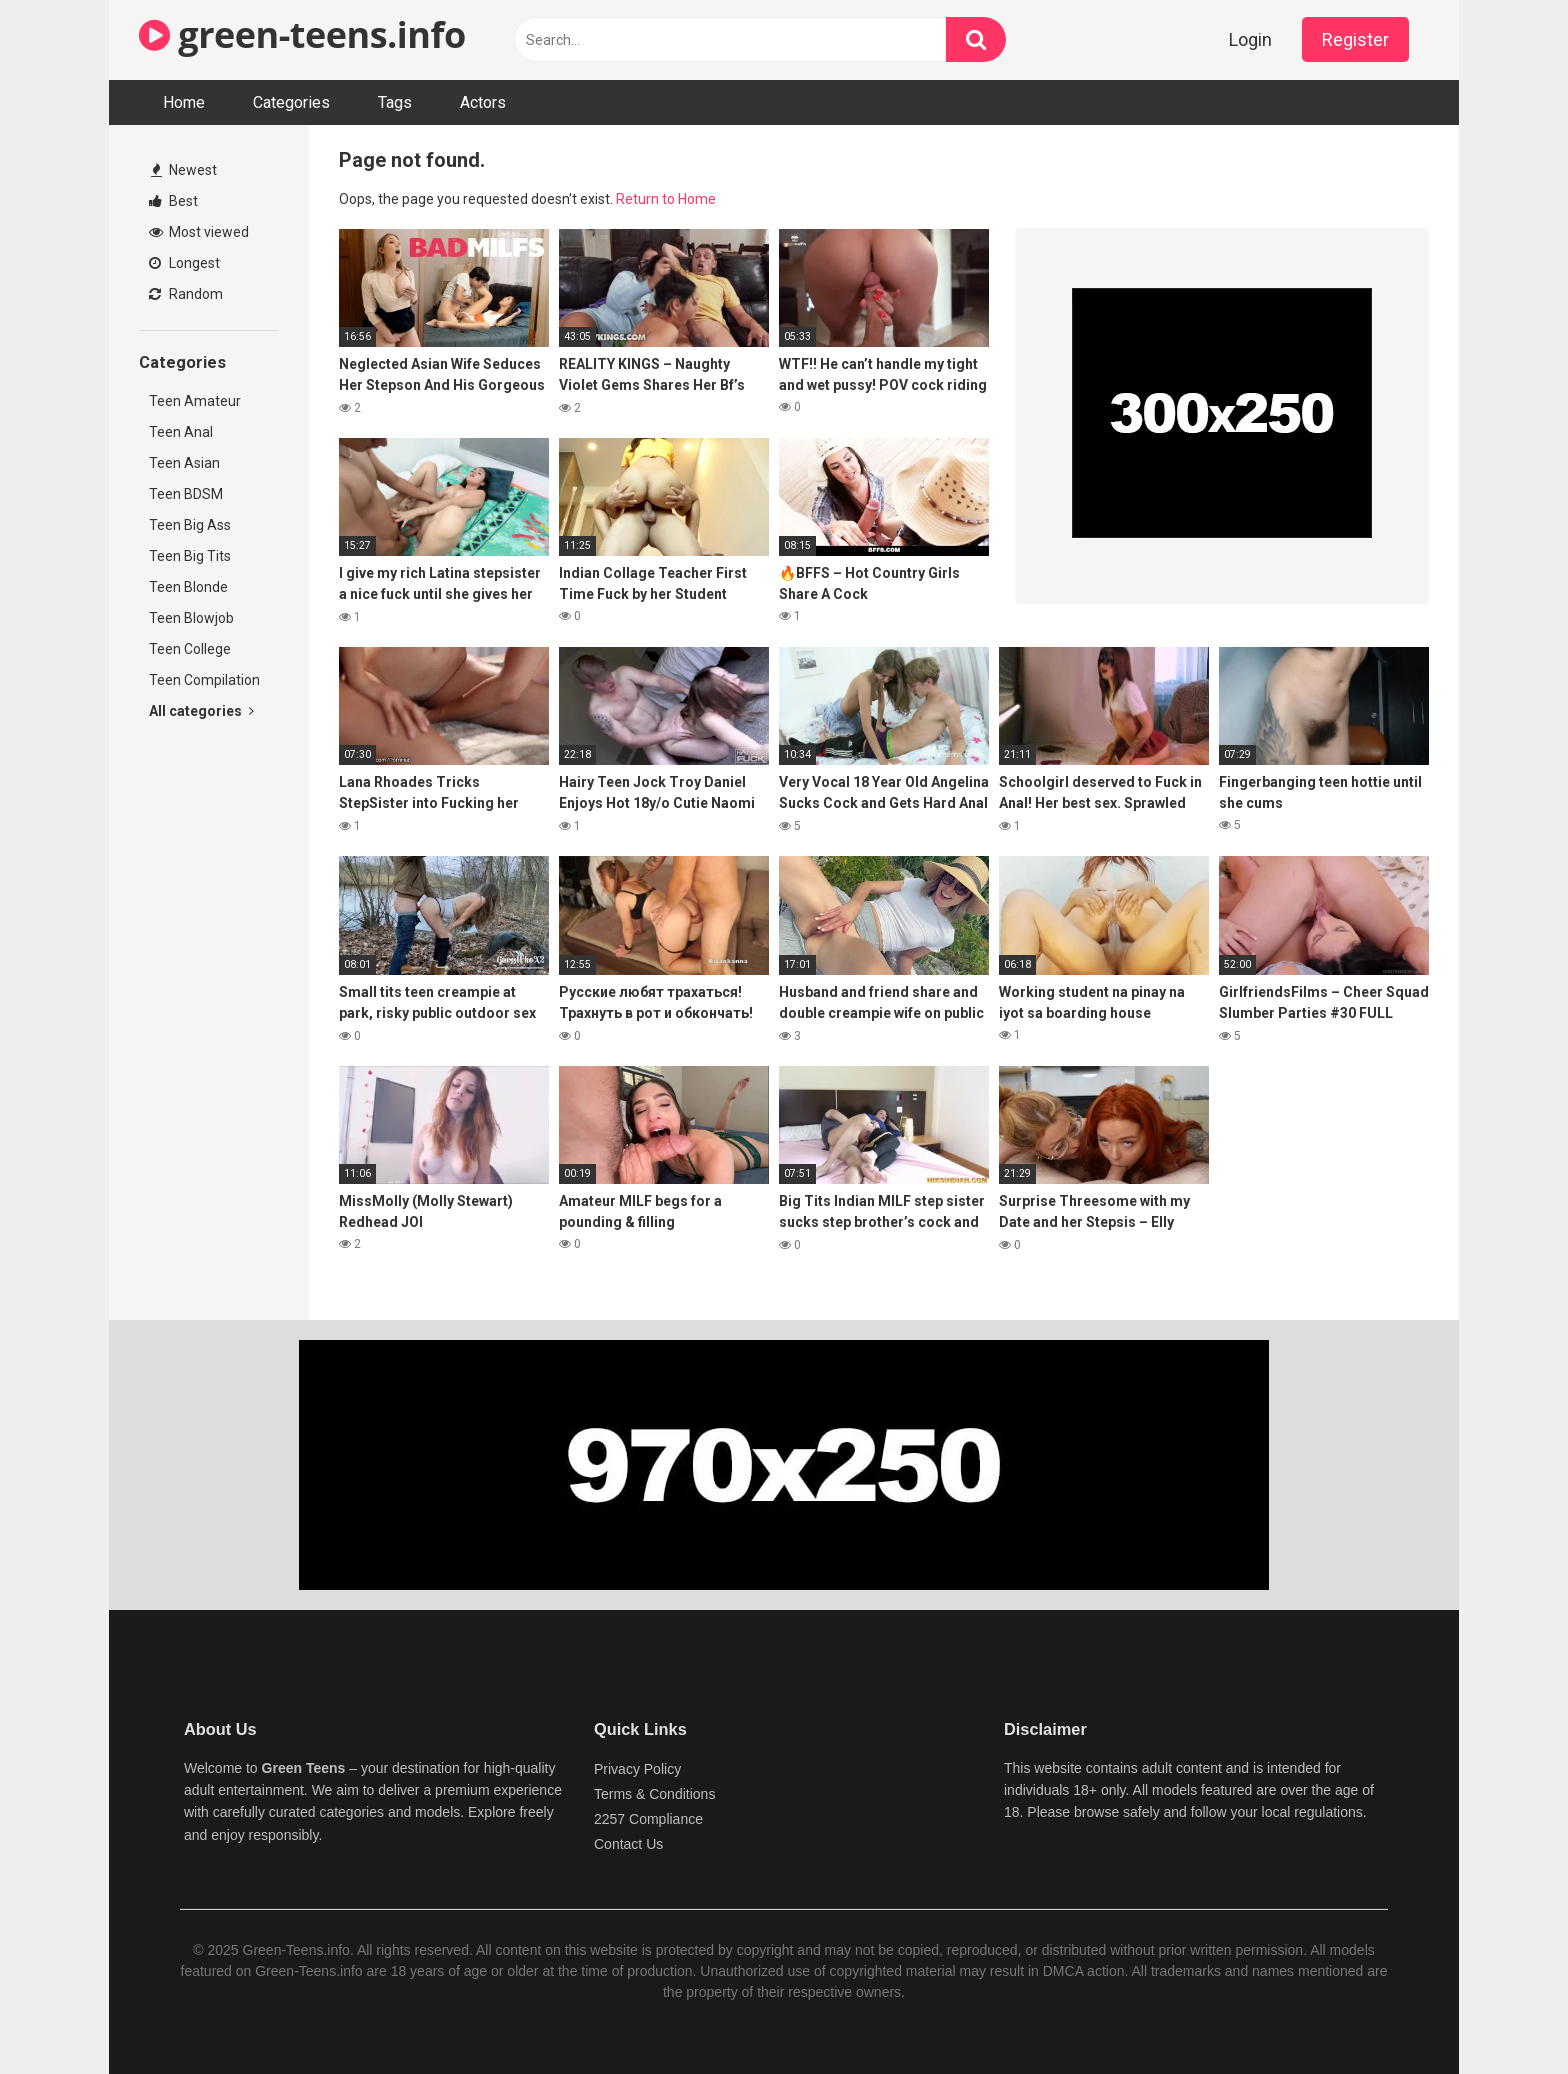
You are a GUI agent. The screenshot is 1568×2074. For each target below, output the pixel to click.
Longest (184, 263)
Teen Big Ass (190, 525)
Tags (395, 102)
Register (1355, 39)
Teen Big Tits (190, 556)
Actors (483, 102)
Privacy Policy (637, 1769)
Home (184, 102)
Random (186, 294)
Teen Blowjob (191, 618)
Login (1250, 39)
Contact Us (628, 1844)
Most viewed (199, 232)
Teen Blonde (188, 587)
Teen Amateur (195, 401)
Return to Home (666, 199)
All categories (201, 711)
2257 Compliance (648, 1819)
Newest (184, 170)
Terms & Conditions (654, 1794)
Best (173, 201)
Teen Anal (181, 432)
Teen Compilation (204, 680)
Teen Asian (184, 463)
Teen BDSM (186, 494)
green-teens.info (302, 34)
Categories (291, 102)
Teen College (190, 649)
